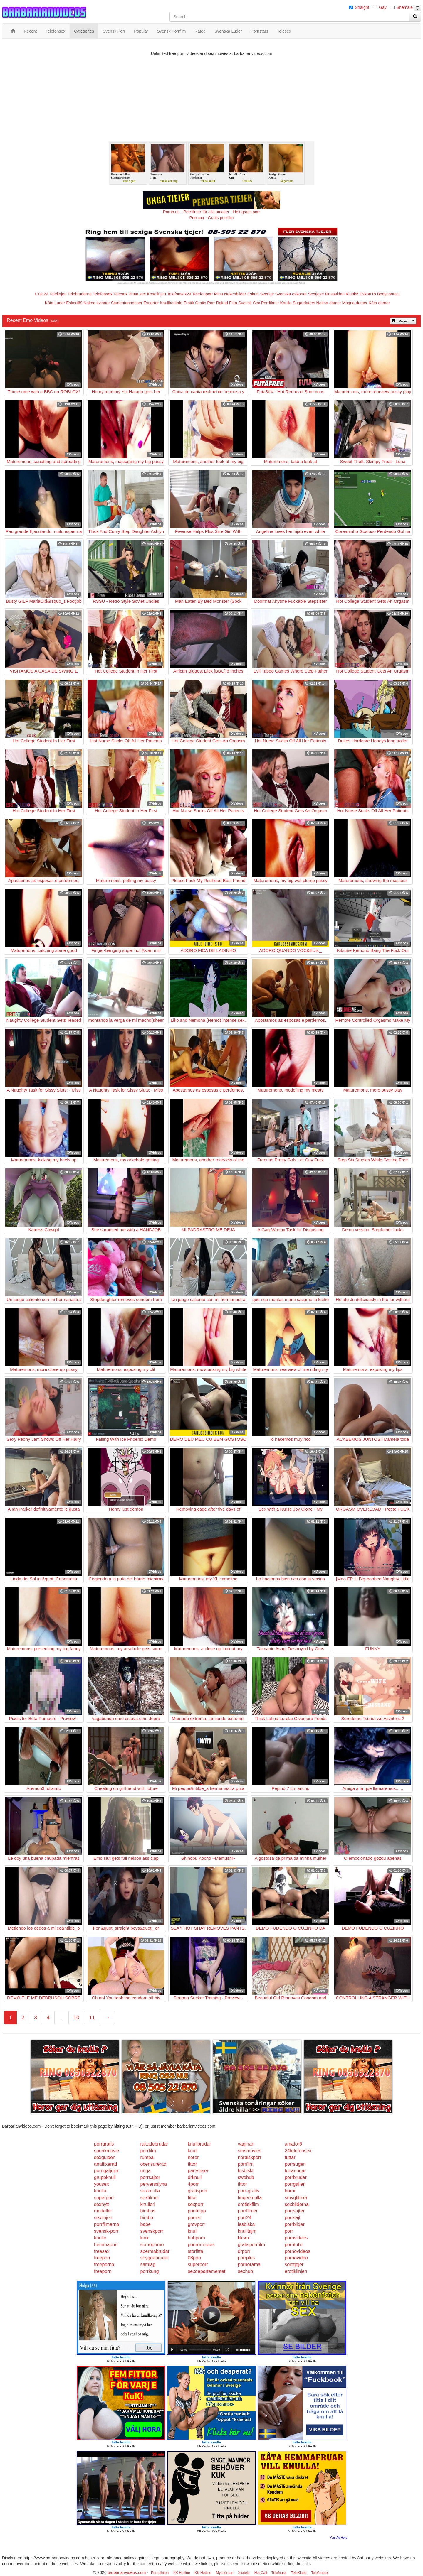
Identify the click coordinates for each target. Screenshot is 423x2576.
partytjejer (198, 2170)
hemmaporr (106, 2244)
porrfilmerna (106, 2224)
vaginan (246, 2143)
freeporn (103, 2271)
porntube (294, 2244)
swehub (246, 2177)
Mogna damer (354, 302)
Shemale (405, 7)
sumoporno (152, 2244)
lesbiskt (246, 2170)
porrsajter (150, 2177)
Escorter (151, 302)
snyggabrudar (154, 2257)
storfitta (195, 2251)
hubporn (196, 2237)
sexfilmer (149, 2197)
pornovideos (297, 2251)
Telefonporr (202, 294)
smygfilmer (296, 2197)
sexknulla (150, 2190)
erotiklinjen (296, 2271)
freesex (101, 2251)
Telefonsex (102, 294)
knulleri (147, 2204)
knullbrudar (199, 2143)
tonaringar (295, 2170)
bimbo (146, 2217)
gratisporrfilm (251, 2244)
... (61, 2018)
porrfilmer (248, 2210)
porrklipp (197, 2210)
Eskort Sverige (260, 294)
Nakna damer (328, 302)
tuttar (290, 2157)
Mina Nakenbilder (230, 294)
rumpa (146, 2157)
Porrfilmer (270, 302)
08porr (194, 2257)
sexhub (245, 2271)
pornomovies (201, 2244)
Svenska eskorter (291, 294)
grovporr (196, 2224)
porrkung (149, 2271)
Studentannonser (126, 302)
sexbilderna (297, 2204)
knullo (100, 2237)
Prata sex (137, 294)
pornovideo (296, 2257)
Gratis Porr (205, 302)
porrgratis (104, 2143)
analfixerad (105, 2164)
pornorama (249, 2264)
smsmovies (249, 2150)
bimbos (147, 2210)
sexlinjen (103, 2217)
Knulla (286, 302)
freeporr (102, 2257)
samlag (147, 2264)
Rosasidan (335, 294)
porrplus (246, 2257)
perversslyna (153, 2184)
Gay (383, 7)
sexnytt (101, 2204)
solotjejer (294, 2264)
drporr (244, 2251)
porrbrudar (296, 2177)
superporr (104, 2197)
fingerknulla (250, 2197)
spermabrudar (154, 2251)
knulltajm (247, 2231)
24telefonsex (298, 2150)
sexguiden (104, 2157)
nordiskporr (249, 2157)
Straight (362, 7)
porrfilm (148, 2150)
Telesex (120, 294)
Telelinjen (57, 294)
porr (289, 2231)
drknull (195, 2177)
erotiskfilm (248, 2204)
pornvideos (296, 2237)
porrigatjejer (106, 2170)
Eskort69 (74, 302)
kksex (244, 2237)
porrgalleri (295, 2184)
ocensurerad (153, 2164)
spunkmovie (106, 2150)
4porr (193, 2184)
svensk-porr (106, 2231)
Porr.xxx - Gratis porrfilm (211, 217)
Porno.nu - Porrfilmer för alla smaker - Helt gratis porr (211, 212)
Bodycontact (388, 294)
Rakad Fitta (226, 302)
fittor (192, 2164)
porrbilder (295, 2224)
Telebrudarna (80, 294)
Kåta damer (379, 302)
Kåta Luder (55, 302)
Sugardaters (304, 302)
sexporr (195, 2204)
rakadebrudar (154, 2143)
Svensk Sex (249, 302)
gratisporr (198, 2190)
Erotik (188, 302)
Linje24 (41, 294)
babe (145, 2224)
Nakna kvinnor (96, 302)
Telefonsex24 (179, 294)
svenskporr (151, 2231)
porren (194, 2217)
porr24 (244, 2217)
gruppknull (105, 2177)
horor (193, 2157)
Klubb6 (352, 294)
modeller (103, 2210)
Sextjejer (316, 294)
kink (144, 2237)
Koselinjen (156, 294)
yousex (101, 2184)
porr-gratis (248, 2190)
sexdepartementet (206, 2271)
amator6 (293, 2143)
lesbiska (246, 2224)
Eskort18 (368, 294)
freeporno (104, 2264)
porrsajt (292, 2217)
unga (145, 2170)
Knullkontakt (171, 302)
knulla (100, 2190)
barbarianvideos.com (127, 2572)
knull (192, 2150)
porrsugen (295, 2164)
